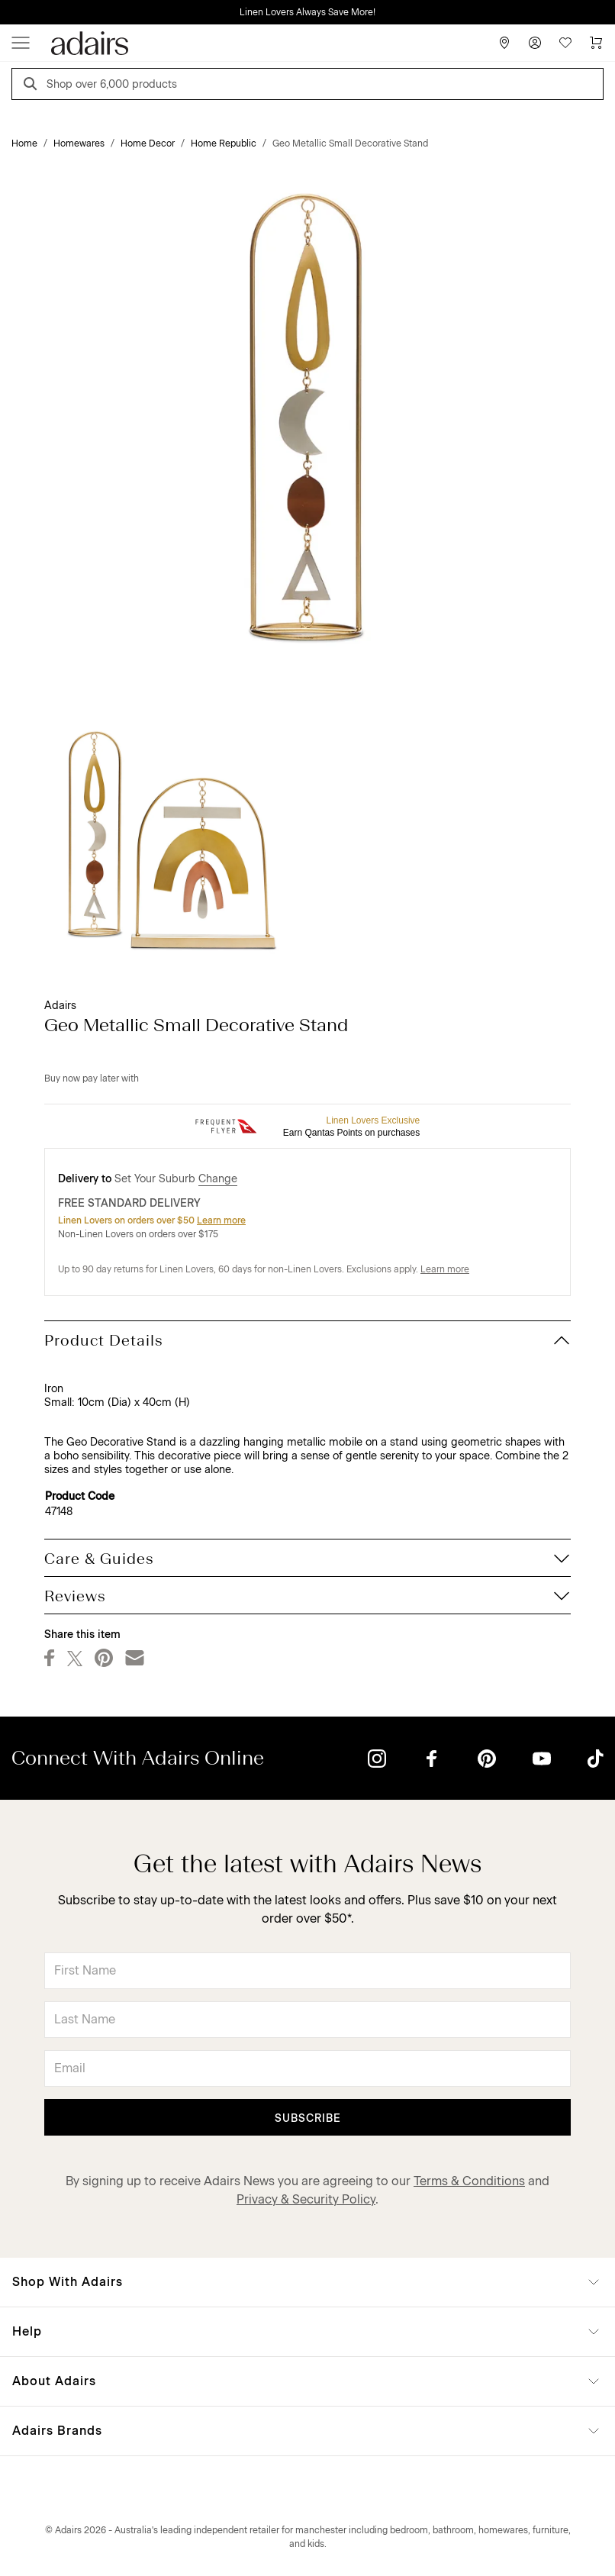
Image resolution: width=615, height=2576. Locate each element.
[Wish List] (565, 42)
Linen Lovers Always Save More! (307, 12)
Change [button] (217, 1178)
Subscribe (308, 2118)
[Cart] (596, 42)
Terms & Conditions (469, 2181)
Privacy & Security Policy (306, 2199)
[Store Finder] (504, 42)
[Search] (33, 86)
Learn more (221, 1220)
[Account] (535, 42)
